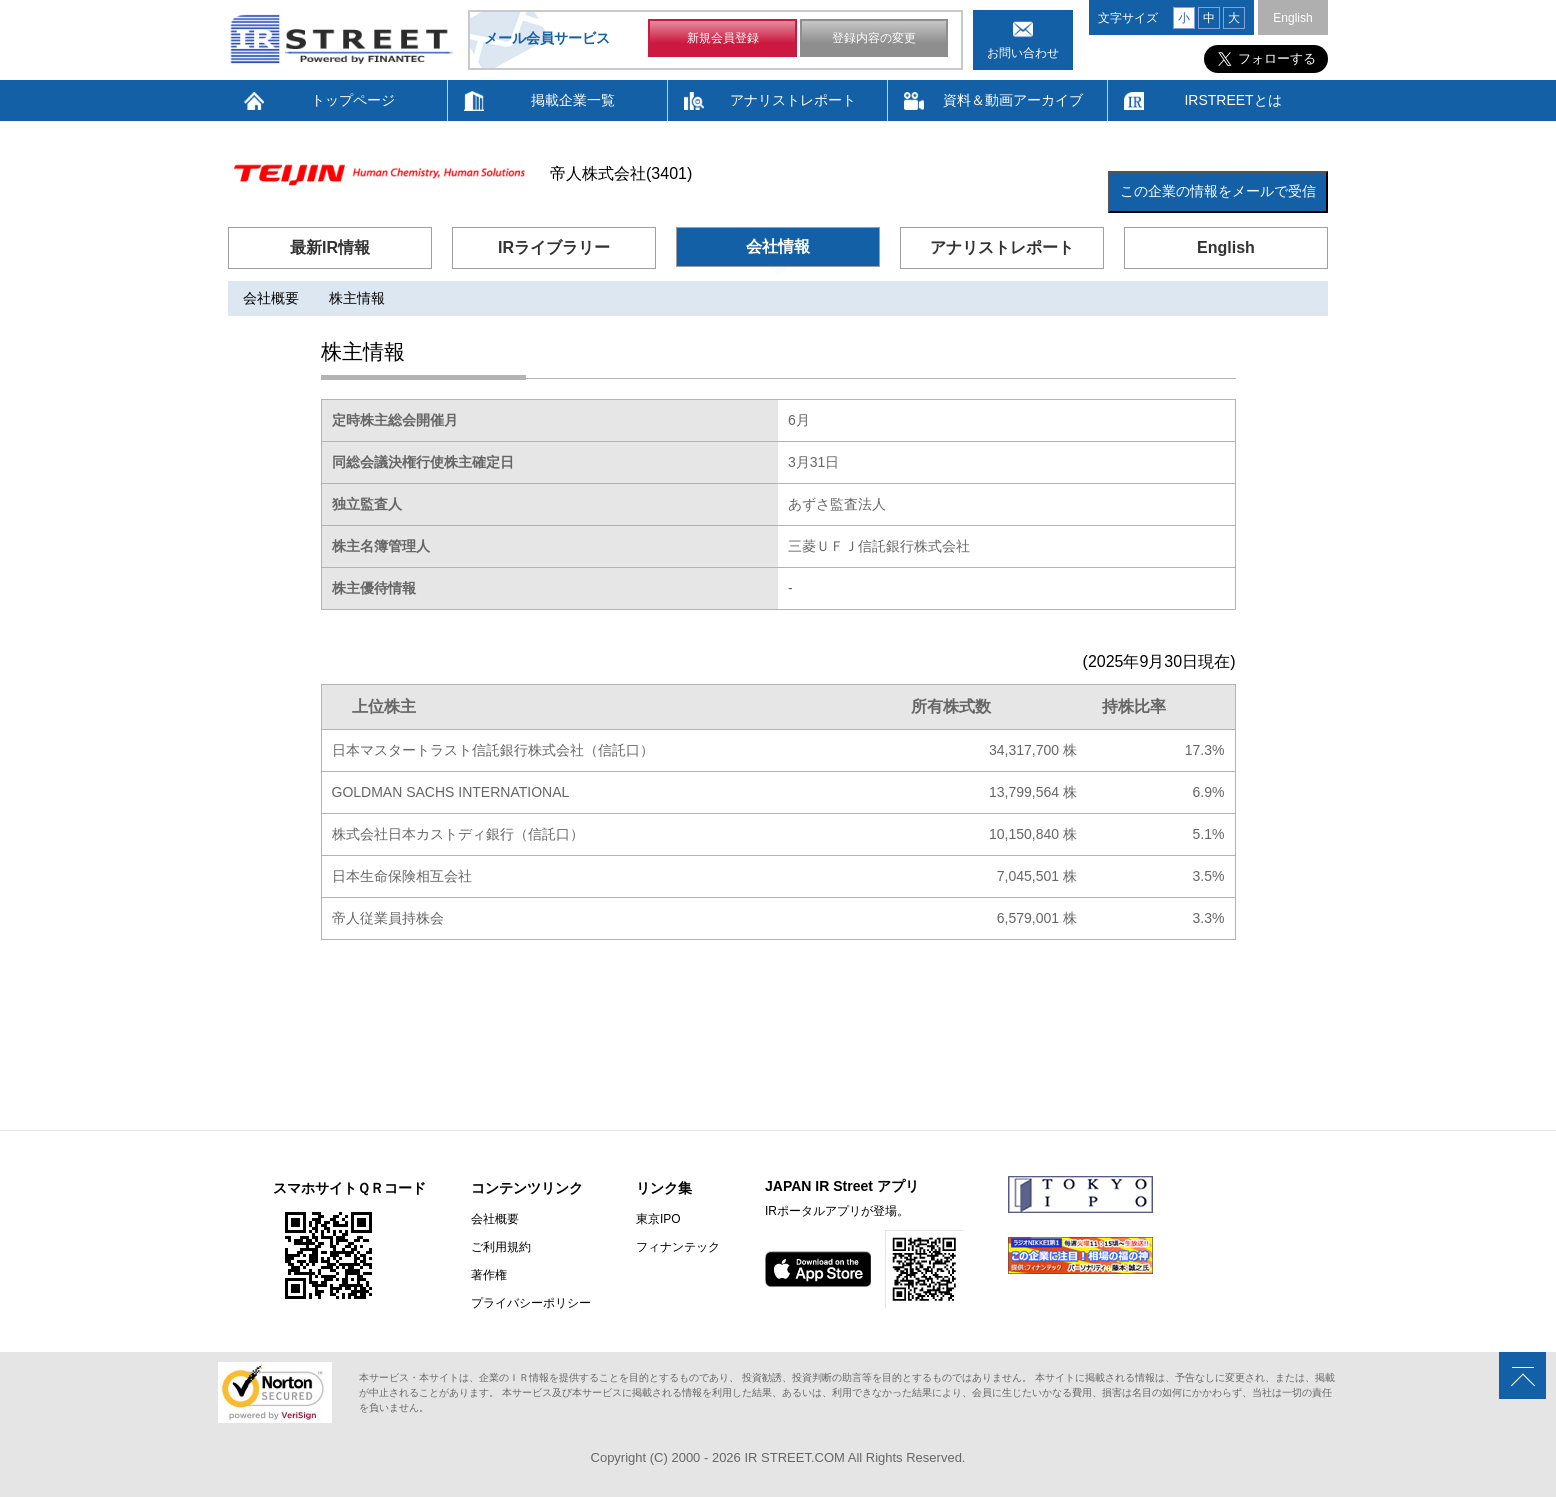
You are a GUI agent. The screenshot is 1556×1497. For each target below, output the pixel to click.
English (1292, 18)
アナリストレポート (793, 100)
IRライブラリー (554, 247)
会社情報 (778, 246)
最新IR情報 (330, 247)
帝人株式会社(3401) (621, 173)
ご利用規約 (501, 1247)
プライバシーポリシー (531, 1303)
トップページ (353, 100)
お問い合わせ (1023, 53)
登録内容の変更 (874, 38)
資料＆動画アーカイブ (1013, 100)
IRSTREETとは (1232, 100)
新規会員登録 (723, 38)
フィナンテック (678, 1247)
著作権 (489, 1275)
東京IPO (658, 1219)
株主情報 (357, 298)
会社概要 (271, 298)
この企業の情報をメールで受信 (1218, 191)
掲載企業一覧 (573, 100)
